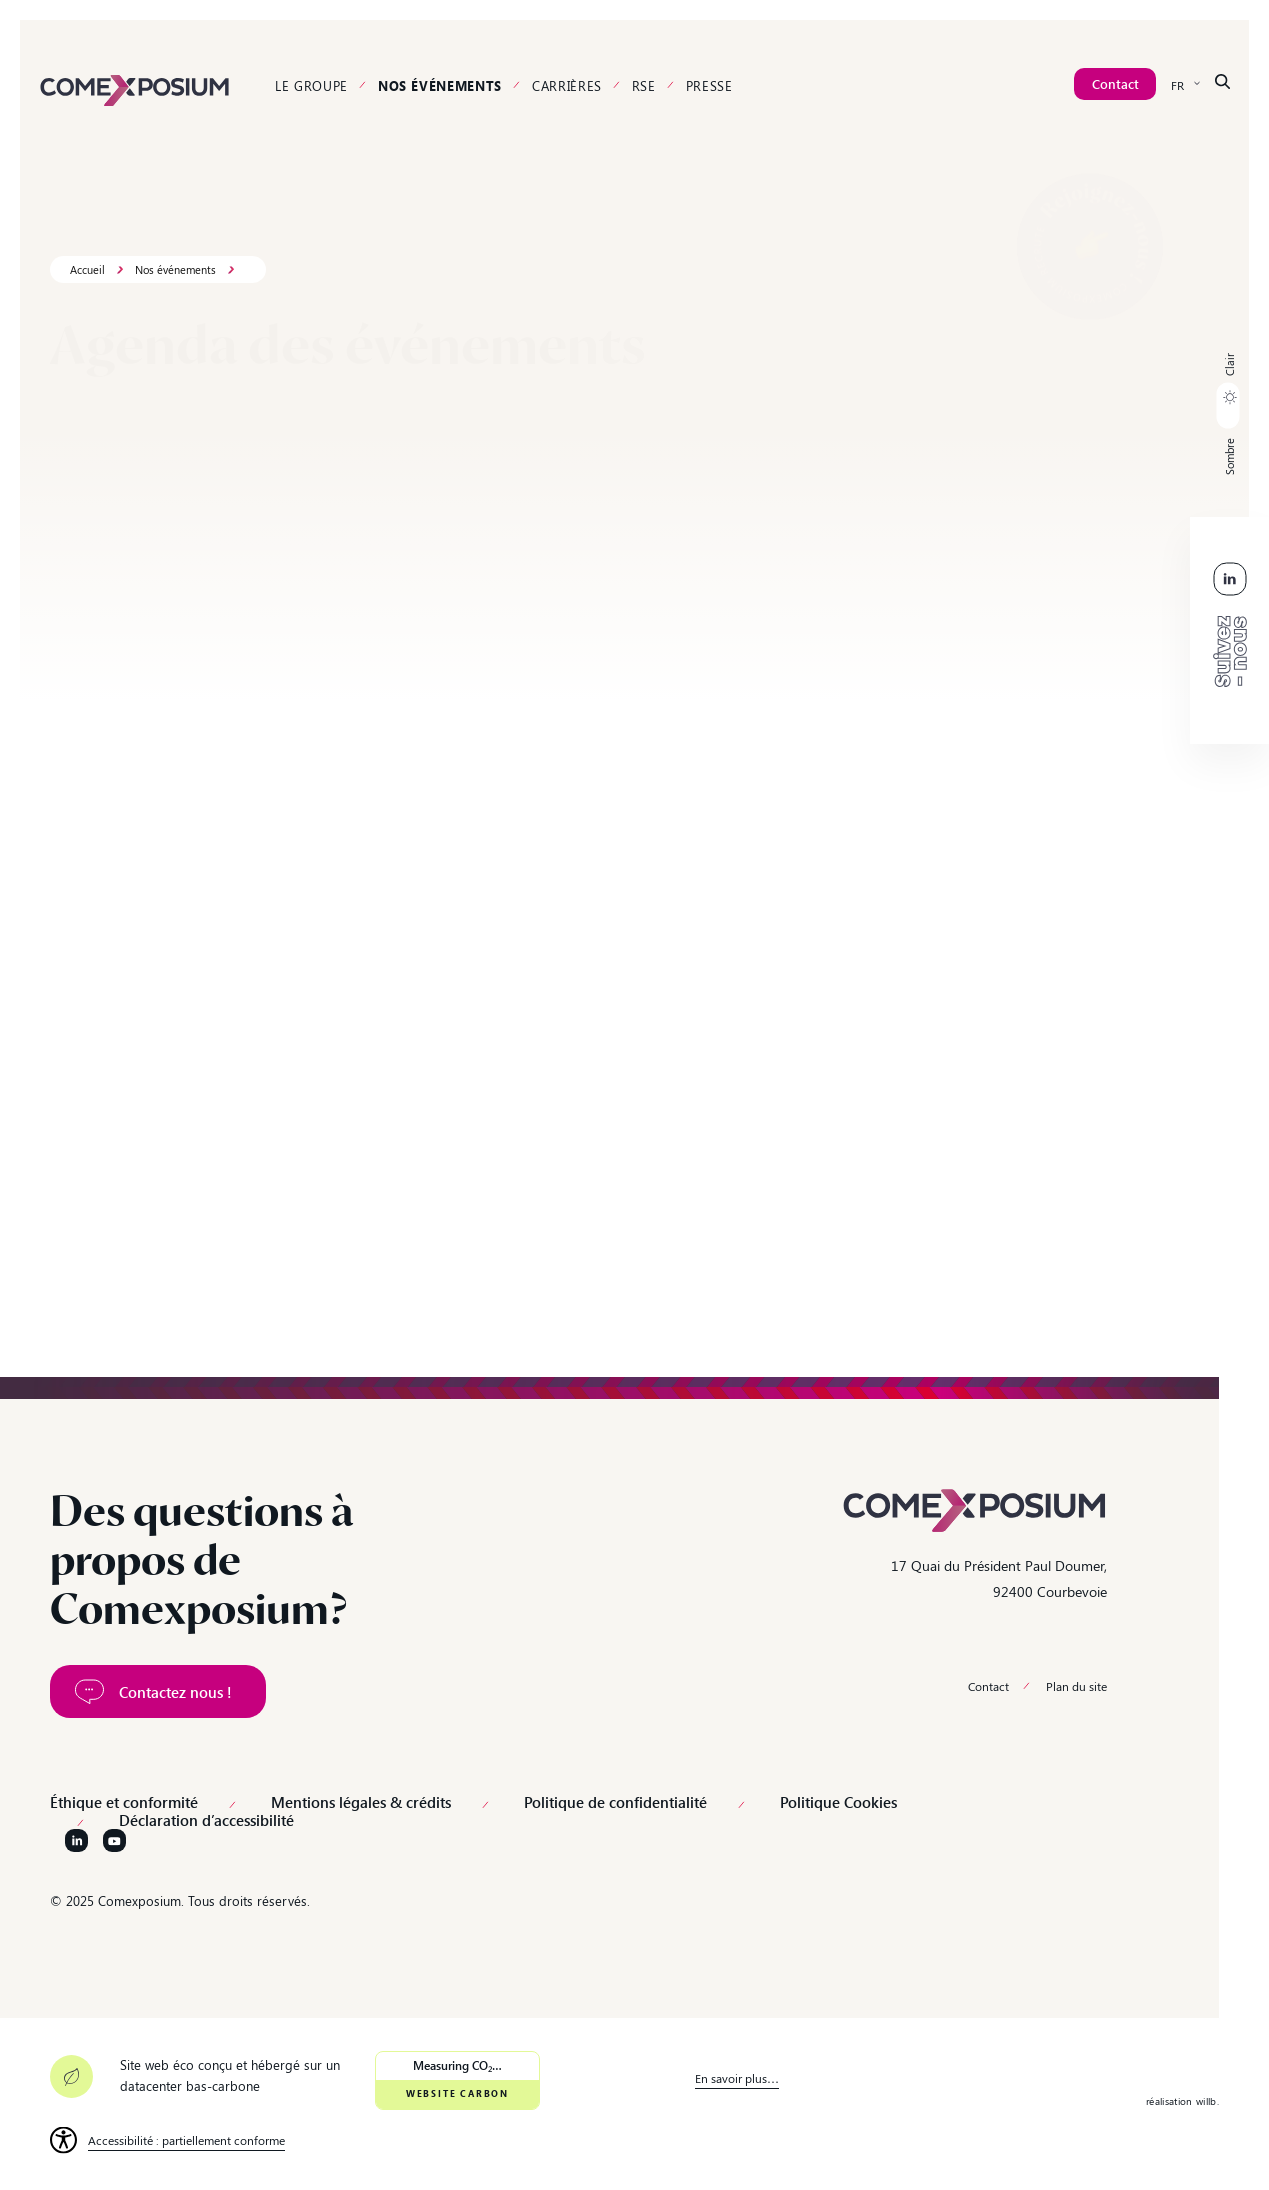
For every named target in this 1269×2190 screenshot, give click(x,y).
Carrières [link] (567, 85)
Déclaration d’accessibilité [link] (206, 1820)
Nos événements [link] (440, 86)
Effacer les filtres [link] (1184, 488)
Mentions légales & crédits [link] (361, 1802)
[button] (1228, 414)
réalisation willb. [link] (1182, 2101)
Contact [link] (988, 1686)
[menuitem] (1185, 84)
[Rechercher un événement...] (174, 486)
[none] (1185, 84)
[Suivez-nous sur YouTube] (114, 1840)
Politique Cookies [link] (838, 1802)
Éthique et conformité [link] (124, 1802)
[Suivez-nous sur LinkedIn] (76, 1840)
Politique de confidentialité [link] (615, 1802)
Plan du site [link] (1076, 1686)
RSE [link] (644, 85)
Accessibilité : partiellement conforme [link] (186, 2140)
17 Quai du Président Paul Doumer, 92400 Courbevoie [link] (999, 1578)
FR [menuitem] (1177, 85)
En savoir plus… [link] (737, 2078)
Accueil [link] (87, 269)
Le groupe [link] (311, 85)
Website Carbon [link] (457, 2093)
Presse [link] (709, 85)
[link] (135, 88)
